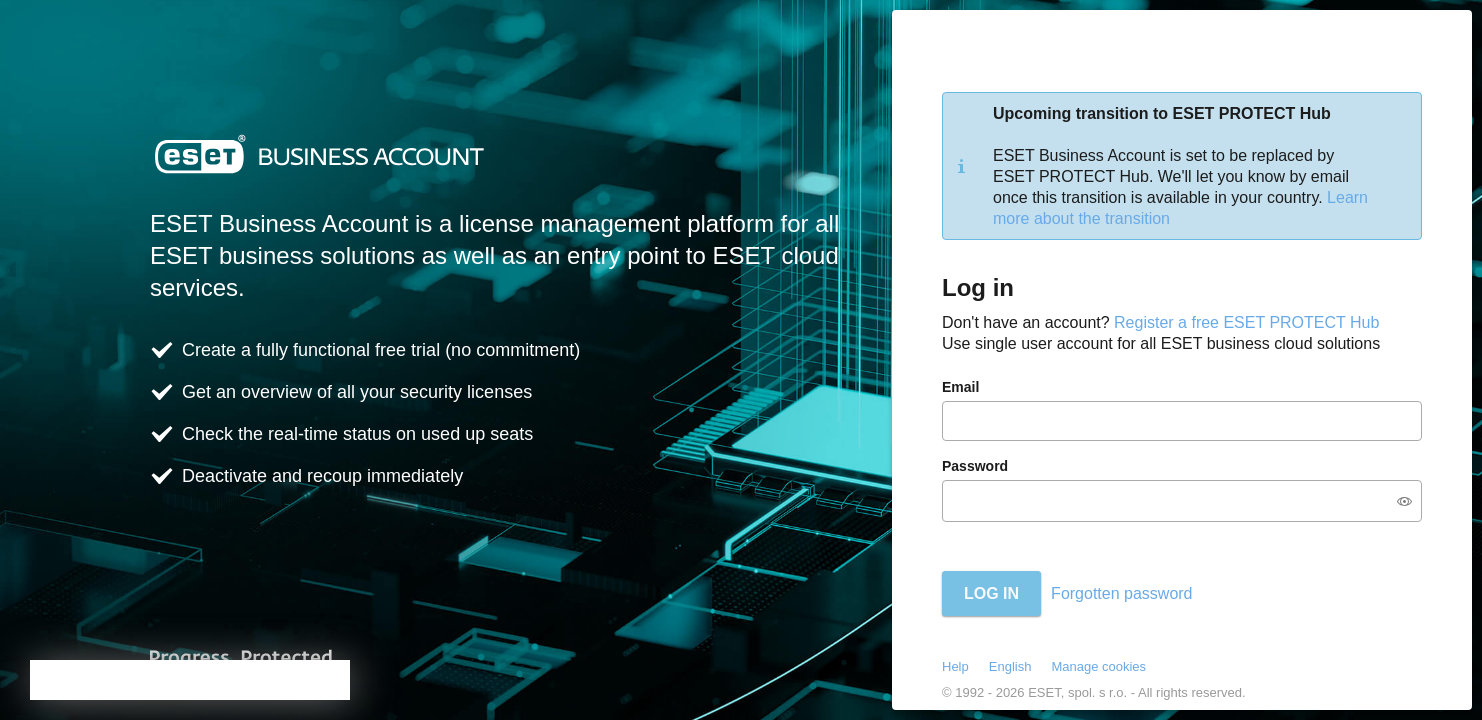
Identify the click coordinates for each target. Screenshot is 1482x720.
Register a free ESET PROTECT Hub (1246, 322)
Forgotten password (1121, 593)
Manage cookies (1098, 666)
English (1010, 666)
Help (955, 666)
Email (960, 387)
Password (975, 466)
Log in (991, 593)
